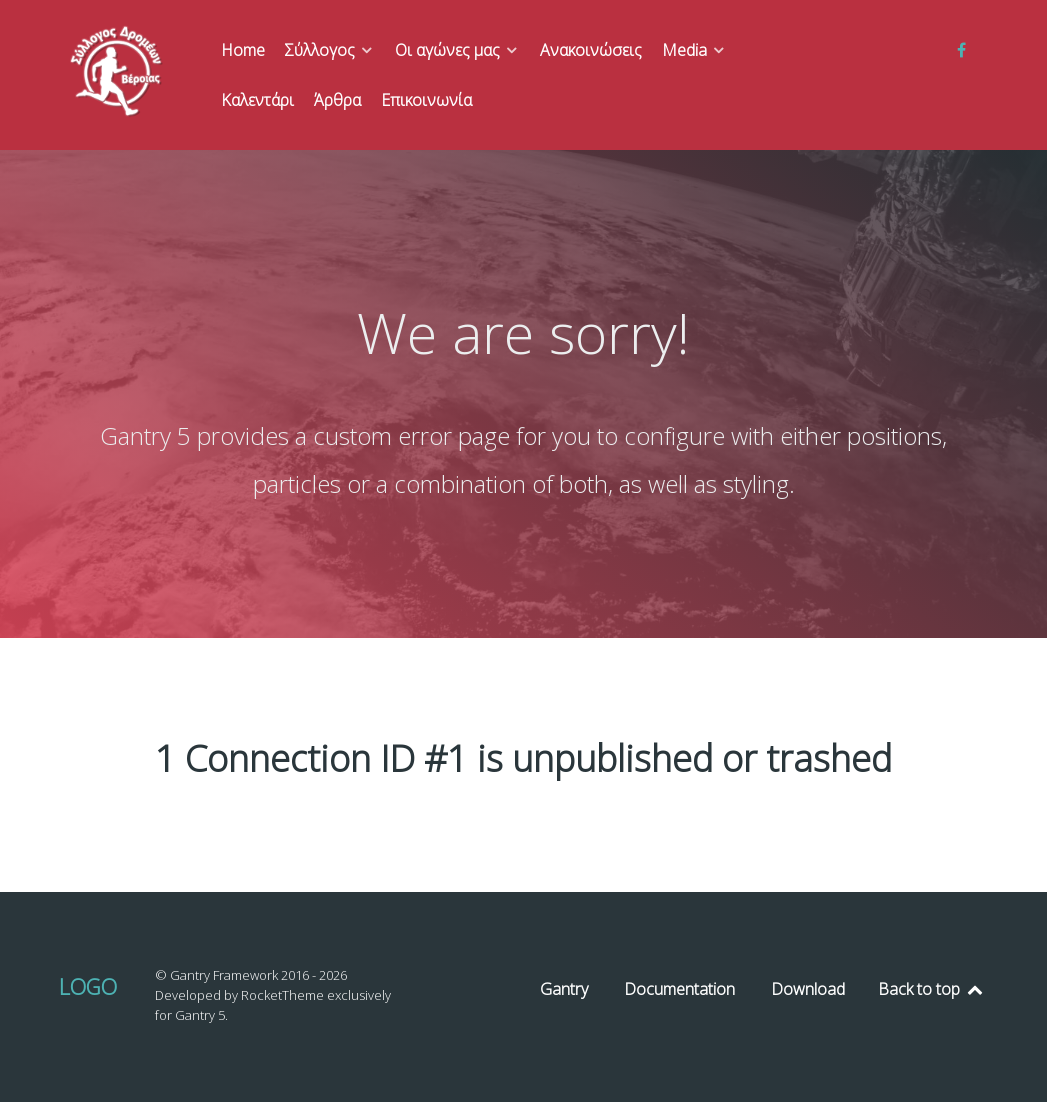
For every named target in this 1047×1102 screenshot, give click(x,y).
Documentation (679, 989)
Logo (88, 986)
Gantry (564, 989)
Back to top (931, 989)
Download (808, 989)
